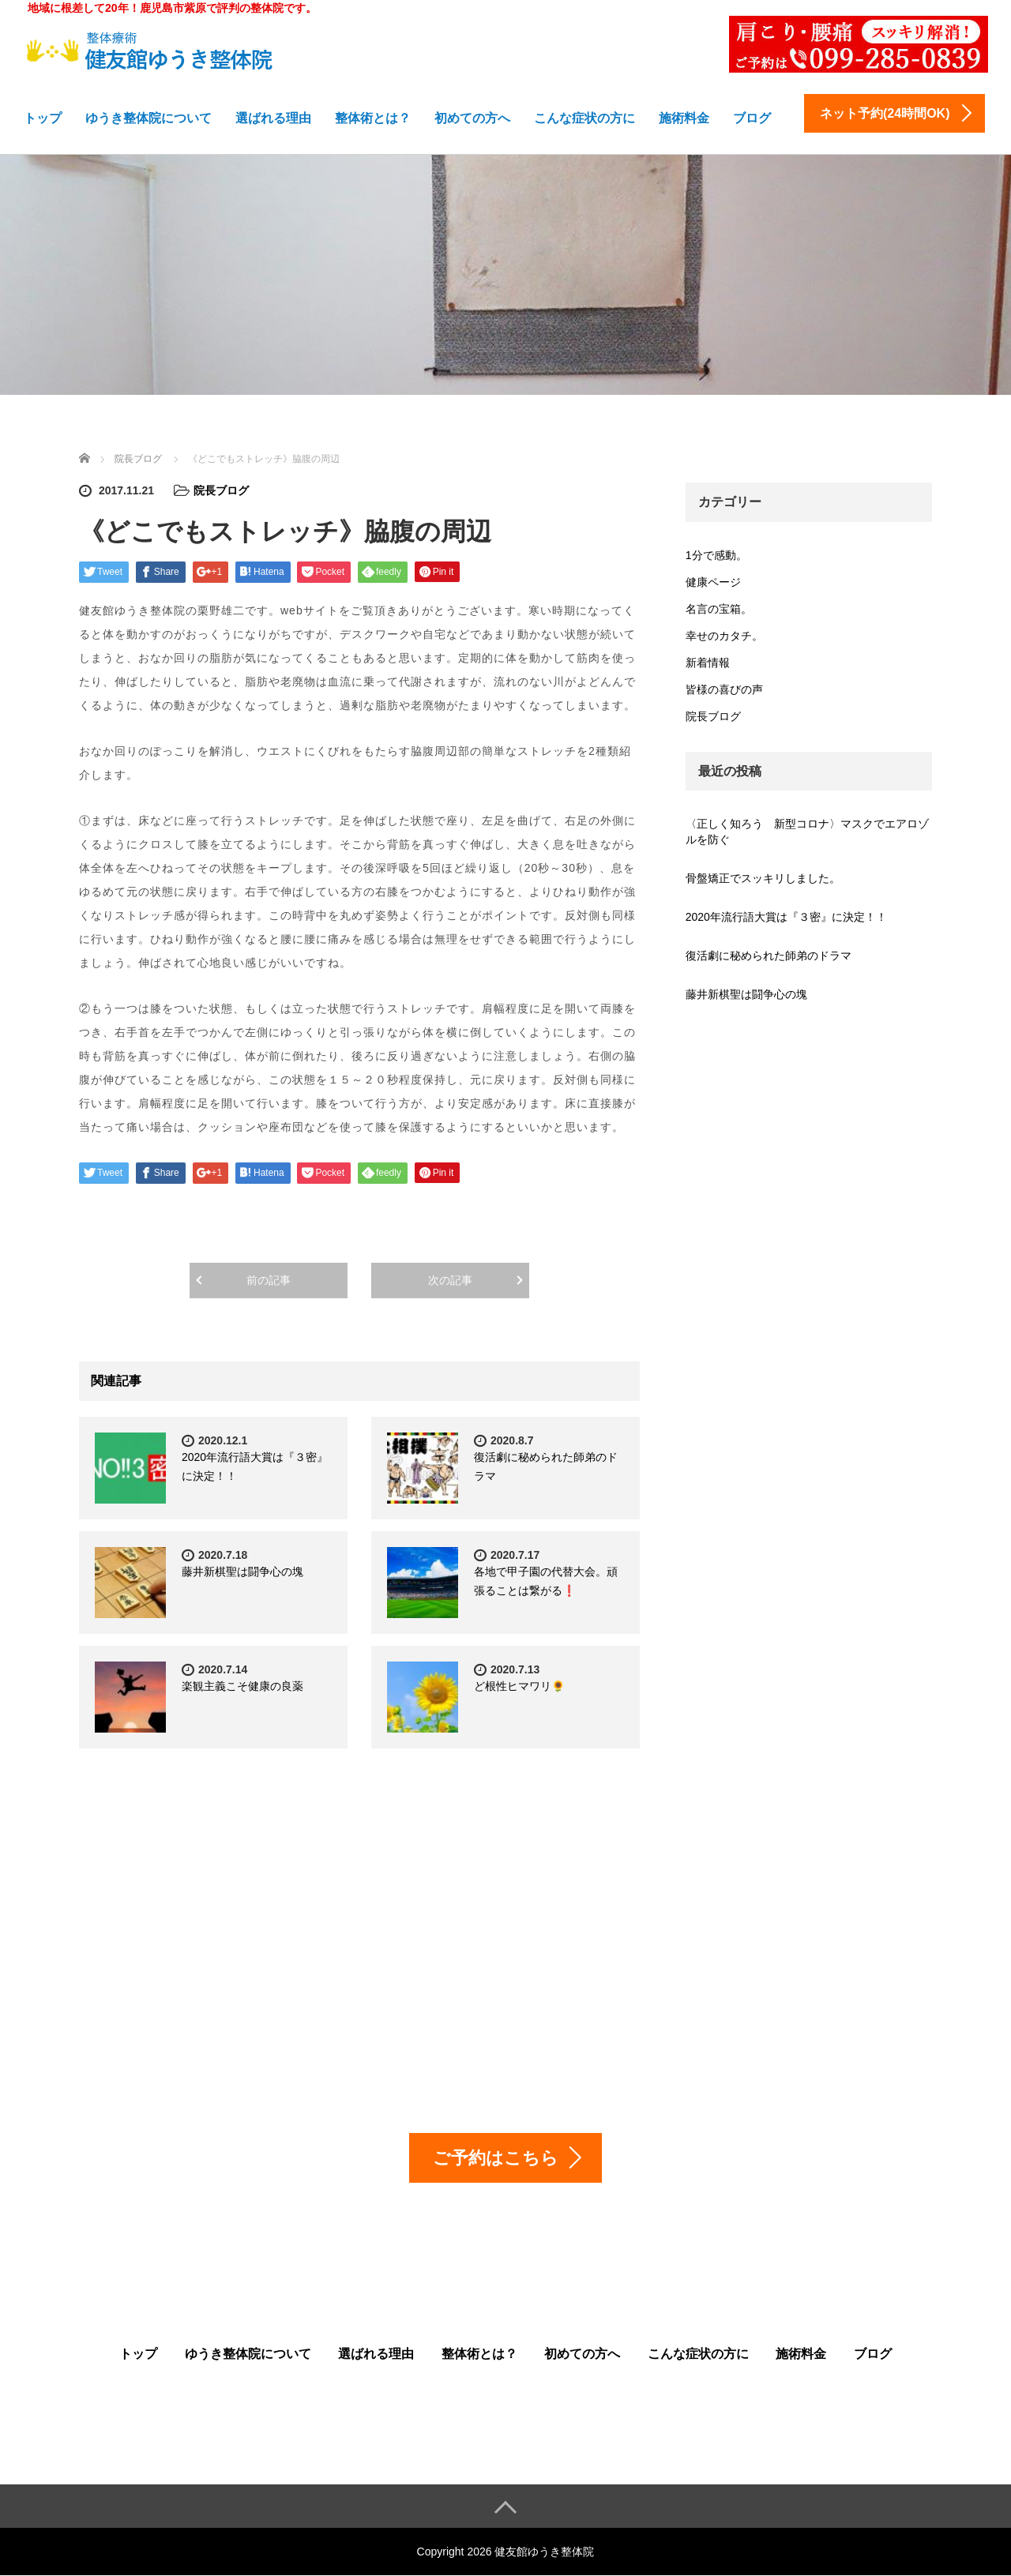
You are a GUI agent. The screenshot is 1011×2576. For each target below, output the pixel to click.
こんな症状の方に (584, 118)
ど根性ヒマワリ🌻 (519, 1686)
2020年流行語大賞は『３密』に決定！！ (786, 917)
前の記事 (268, 1280)
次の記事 (450, 1280)
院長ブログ (221, 490)
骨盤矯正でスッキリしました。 (763, 878)
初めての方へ (472, 118)
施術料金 (684, 118)
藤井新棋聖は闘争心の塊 (242, 1571)
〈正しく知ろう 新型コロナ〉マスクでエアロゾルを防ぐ (807, 831)
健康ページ (713, 582)
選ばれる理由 (273, 118)
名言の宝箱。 (719, 609)
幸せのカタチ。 (724, 635)
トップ (43, 118)
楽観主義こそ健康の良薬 (242, 1686)
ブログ (752, 118)
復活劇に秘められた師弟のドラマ (768, 955)
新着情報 (708, 662)
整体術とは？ (373, 118)
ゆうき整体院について (148, 118)
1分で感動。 (716, 555)
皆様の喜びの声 (724, 689)
